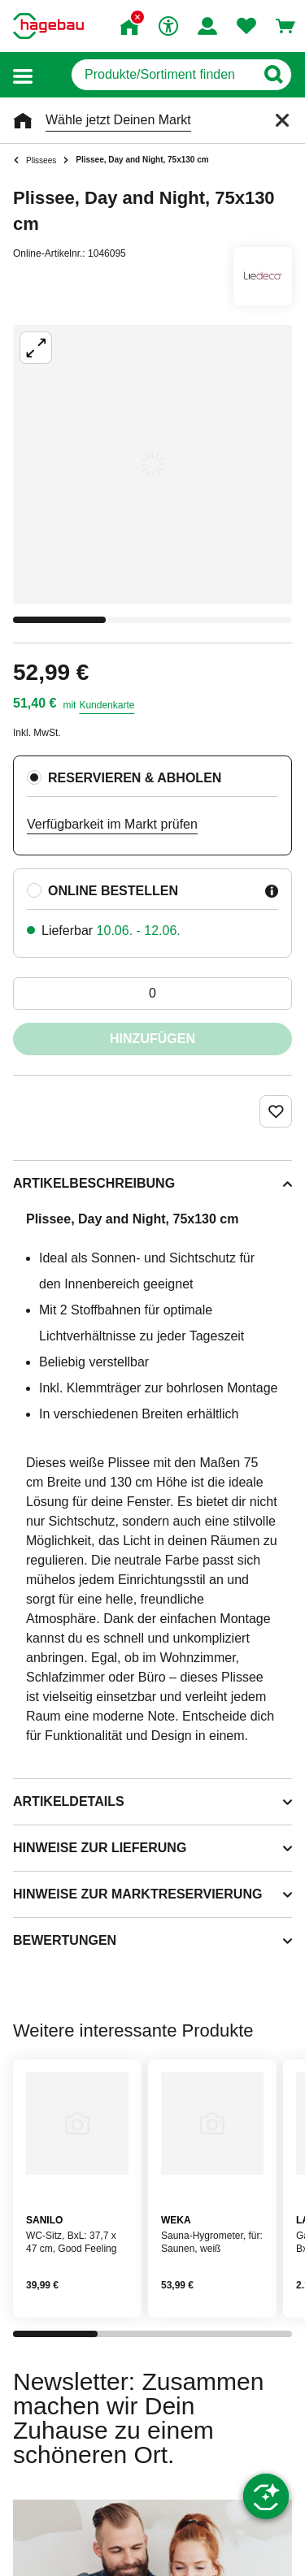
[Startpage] (48, 26)
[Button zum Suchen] (273, 74)
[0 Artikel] (152, 993)
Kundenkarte (106, 705)
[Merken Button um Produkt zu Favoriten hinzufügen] (275, 1111)
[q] (163, 74)
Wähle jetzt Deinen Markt (118, 120)
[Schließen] (282, 120)
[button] (23, 75)
